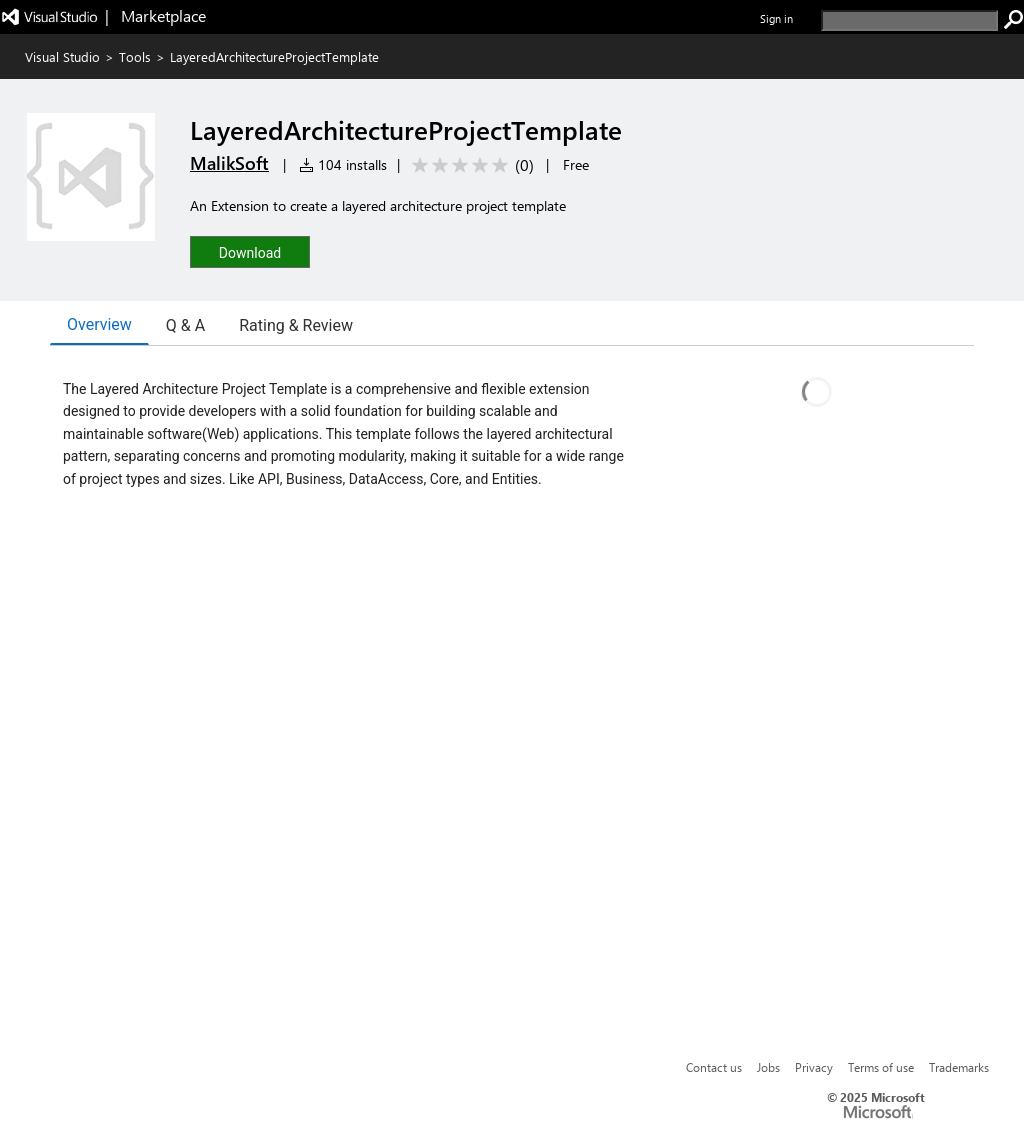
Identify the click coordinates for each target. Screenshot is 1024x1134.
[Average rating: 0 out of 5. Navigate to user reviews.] (469, 165)
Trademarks (959, 1067)
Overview (99, 324)
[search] (909, 20)
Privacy (814, 1067)
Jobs (768, 1067)
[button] (250, 251)
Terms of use (881, 1067)
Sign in (776, 18)
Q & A (185, 325)
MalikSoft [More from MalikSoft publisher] (229, 163)
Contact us (714, 1067)
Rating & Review (296, 325)
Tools (135, 56)
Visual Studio (62, 56)
